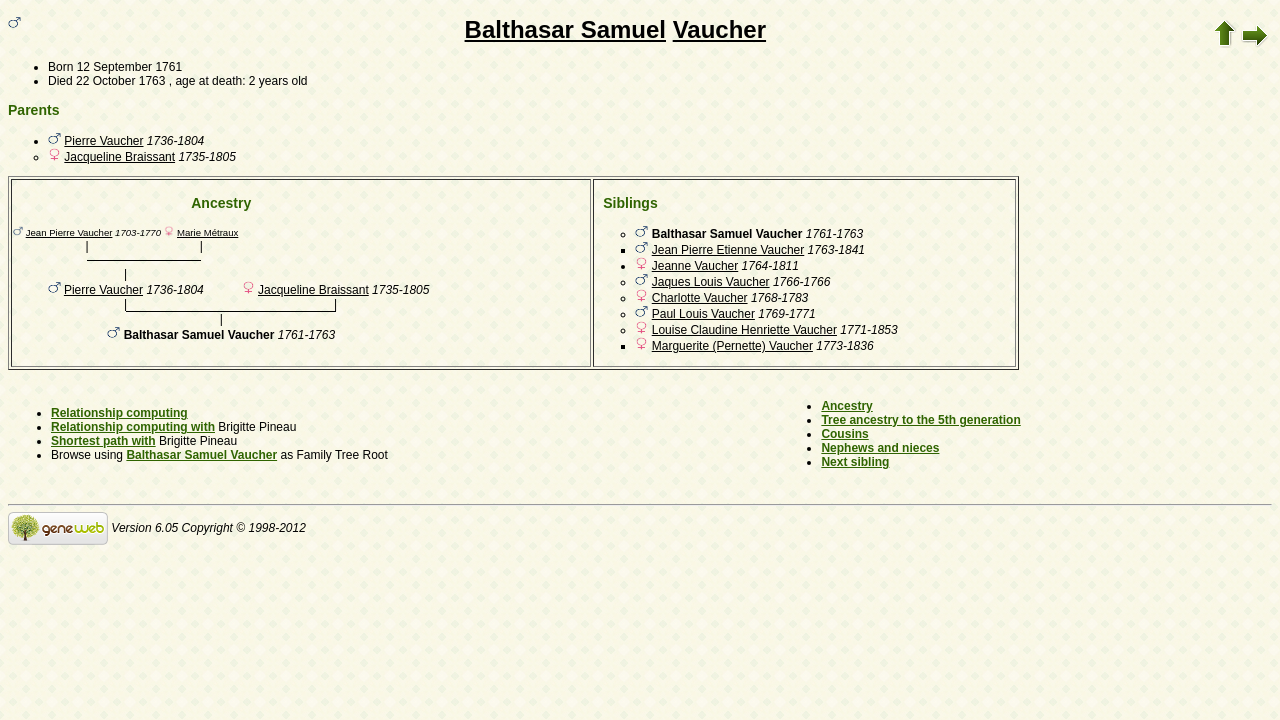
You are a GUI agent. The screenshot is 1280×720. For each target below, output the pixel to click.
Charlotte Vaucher (700, 298)
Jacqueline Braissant (119, 157)
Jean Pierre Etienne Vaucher (728, 250)
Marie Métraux (207, 232)
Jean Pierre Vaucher (69, 232)
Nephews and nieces (880, 448)
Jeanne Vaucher (695, 266)
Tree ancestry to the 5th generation (920, 420)
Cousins (844, 434)
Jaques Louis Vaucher (711, 282)
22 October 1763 (120, 81)
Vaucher (719, 29)
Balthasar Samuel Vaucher (201, 455)
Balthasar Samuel (565, 29)
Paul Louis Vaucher (703, 314)
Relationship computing (119, 413)
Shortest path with (103, 441)
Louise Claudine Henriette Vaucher (744, 330)
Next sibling (855, 462)
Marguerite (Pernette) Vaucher (732, 346)
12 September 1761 (129, 67)
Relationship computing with (133, 427)
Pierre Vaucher (103, 141)
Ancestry (846, 406)
